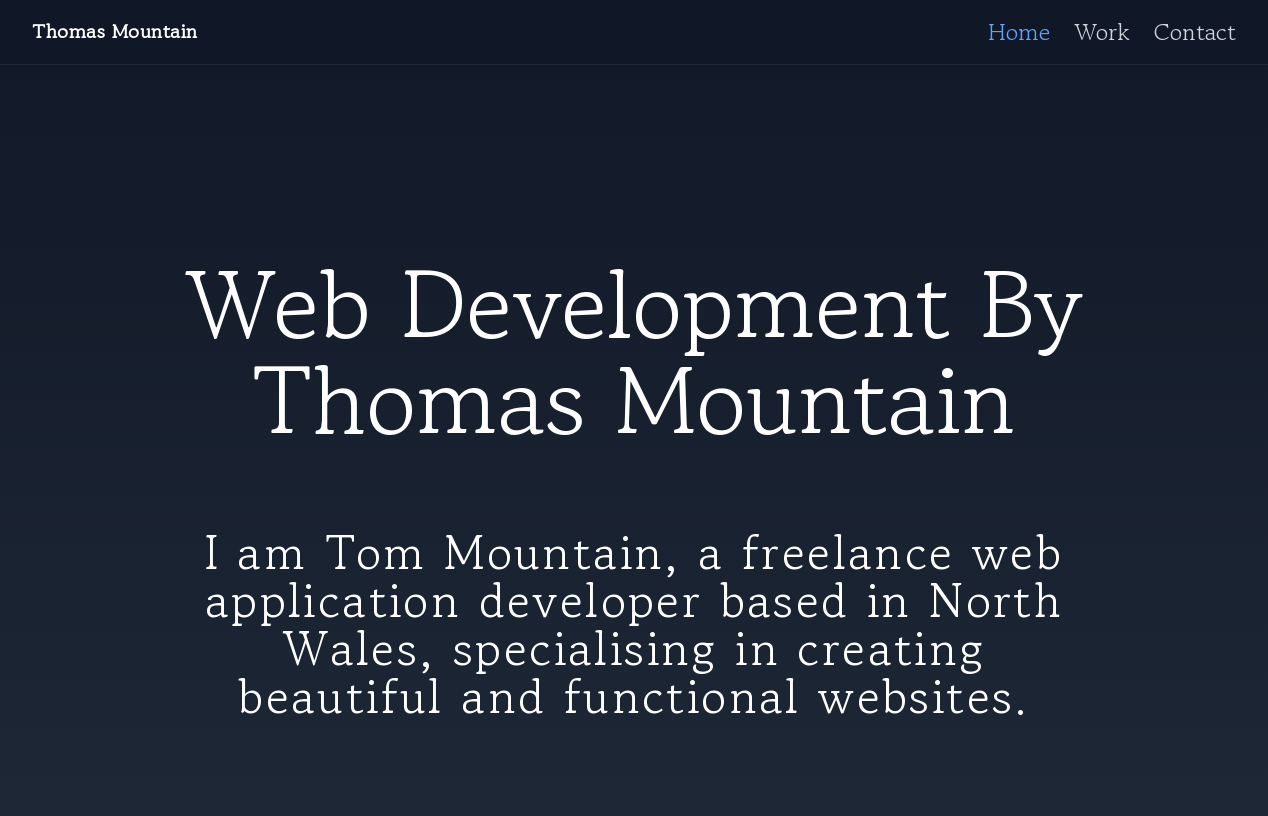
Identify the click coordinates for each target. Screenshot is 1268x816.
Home (1019, 32)
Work (1102, 32)
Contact (1195, 32)
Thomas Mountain (115, 32)
